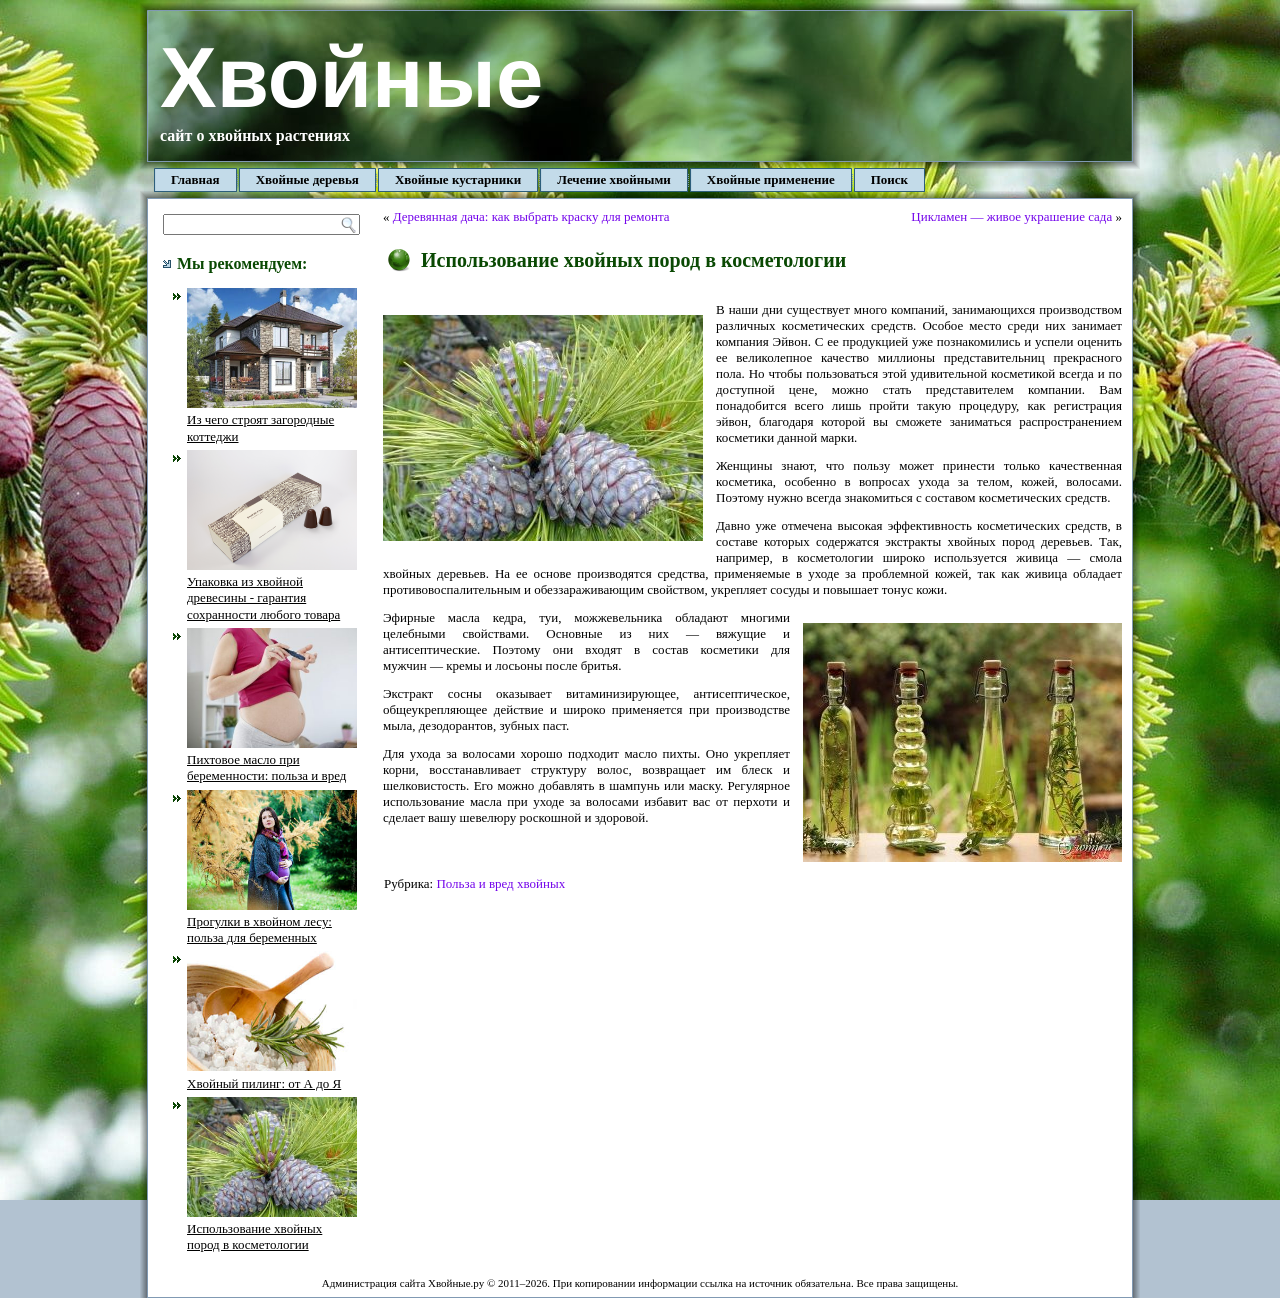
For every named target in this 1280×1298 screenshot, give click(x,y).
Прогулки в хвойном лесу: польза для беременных (272, 922)
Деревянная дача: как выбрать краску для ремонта (531, 216)
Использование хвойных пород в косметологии (272, 1229)
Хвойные (351, 77)
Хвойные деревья (307, 179)
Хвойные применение (771, 179)
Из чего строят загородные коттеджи (272, 420)
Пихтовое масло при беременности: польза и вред (272, 760)
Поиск (889, 179)
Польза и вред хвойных (500, 883)
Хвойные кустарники (458, 179)
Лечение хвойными (614, 179)
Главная (195, 179)
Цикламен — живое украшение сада (1011, 216)
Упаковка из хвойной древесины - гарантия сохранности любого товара (272, 590)
